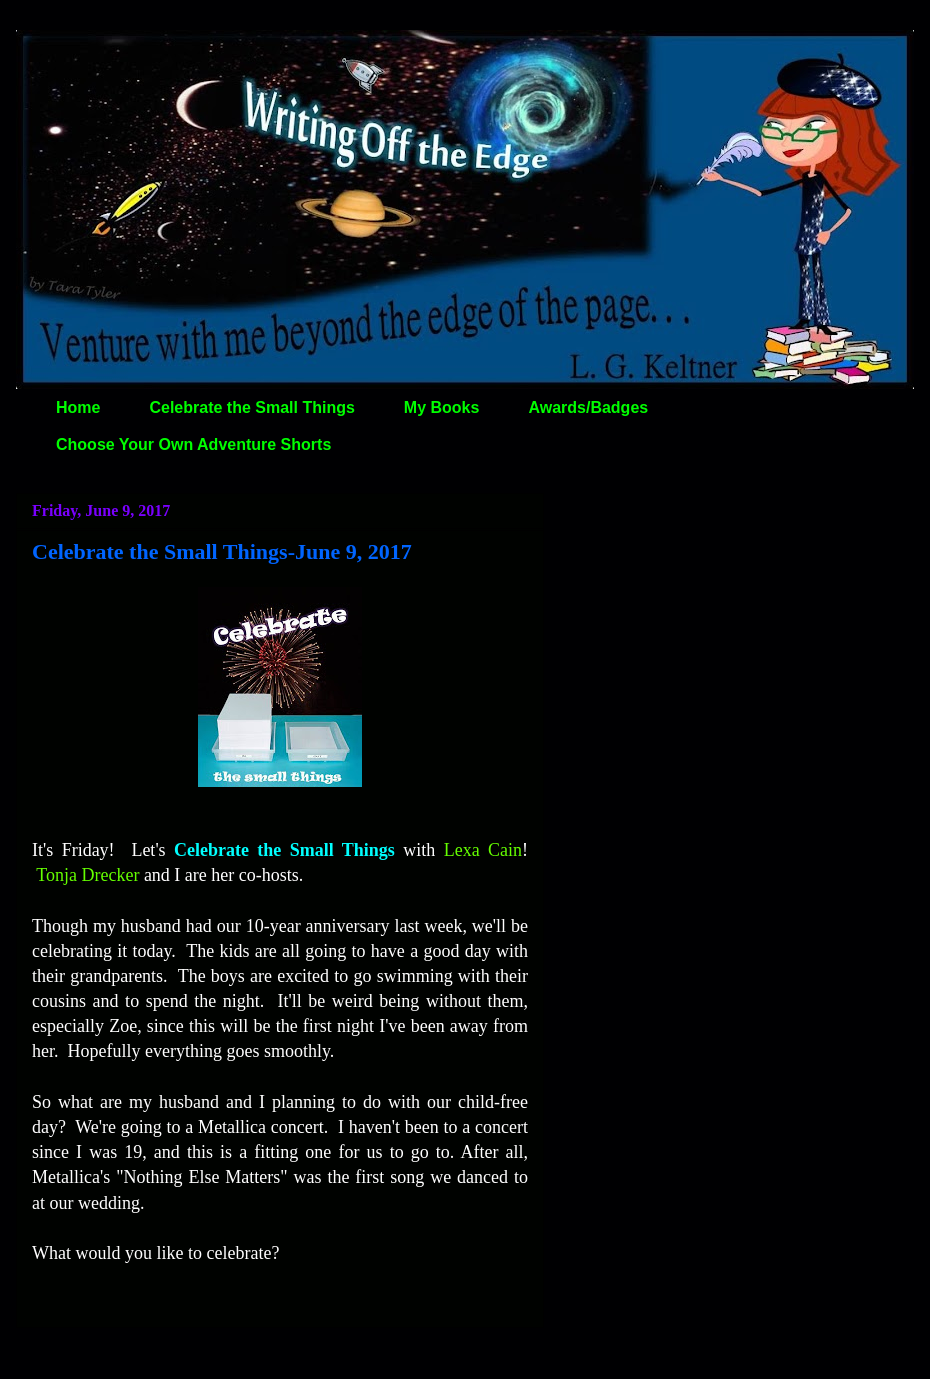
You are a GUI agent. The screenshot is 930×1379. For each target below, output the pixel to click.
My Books (442, 407)
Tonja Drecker (87, 875)
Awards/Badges (588, 407)
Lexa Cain (483, 850)
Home (78, 407)
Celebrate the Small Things (251, 407)
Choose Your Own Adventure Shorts (193, 444)
